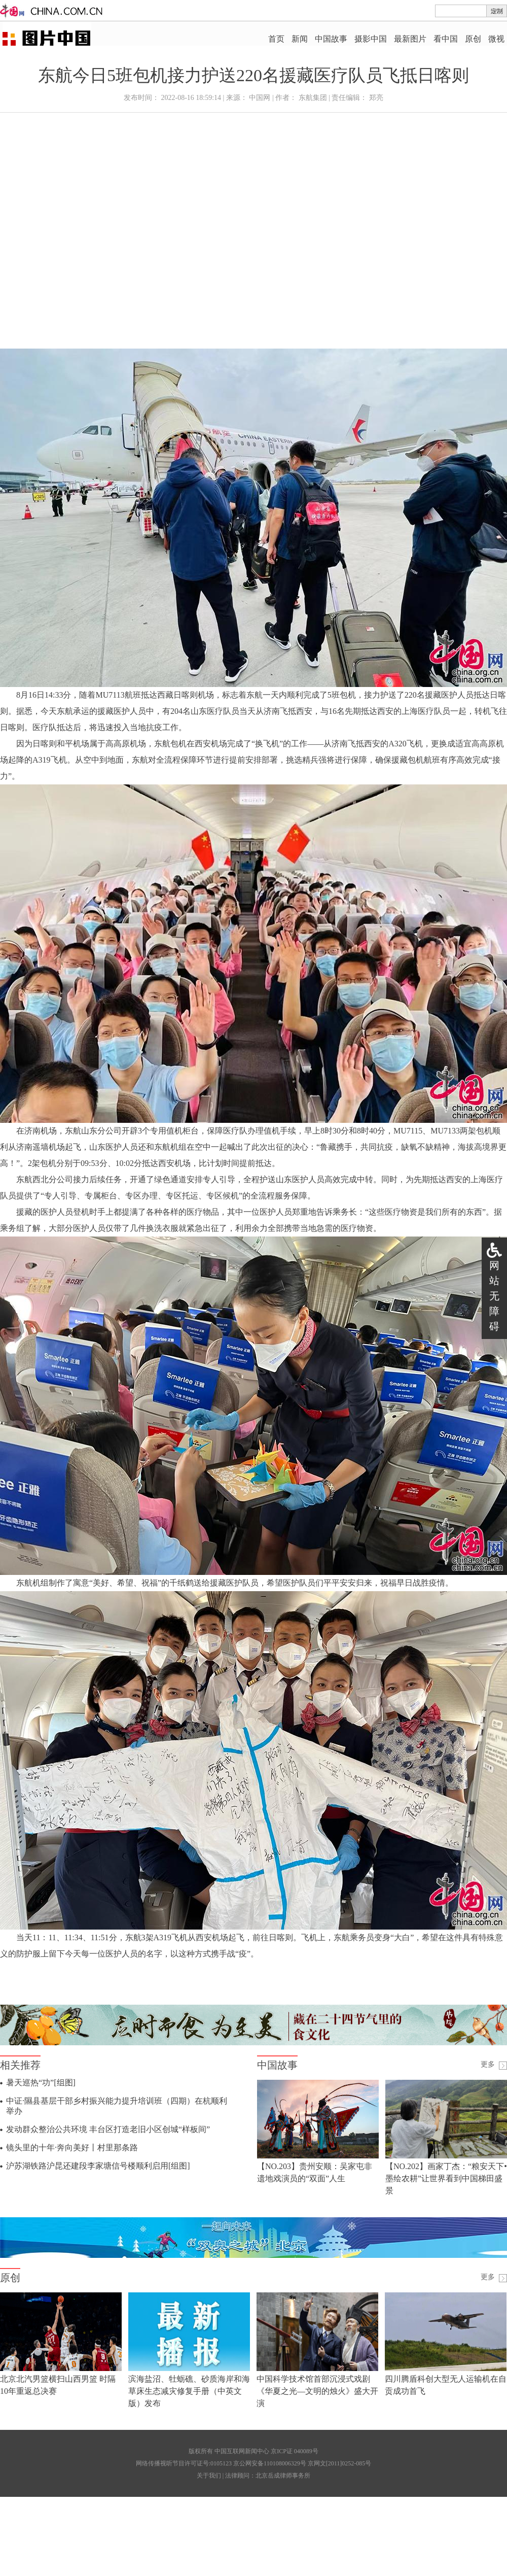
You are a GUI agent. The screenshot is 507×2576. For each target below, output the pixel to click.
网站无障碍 (494, 1296)
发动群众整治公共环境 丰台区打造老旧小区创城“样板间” (108, 2129)
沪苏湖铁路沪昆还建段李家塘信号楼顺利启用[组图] (98, 2165)
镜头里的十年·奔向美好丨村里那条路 (72, 2147)
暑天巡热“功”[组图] (41, 2082)
